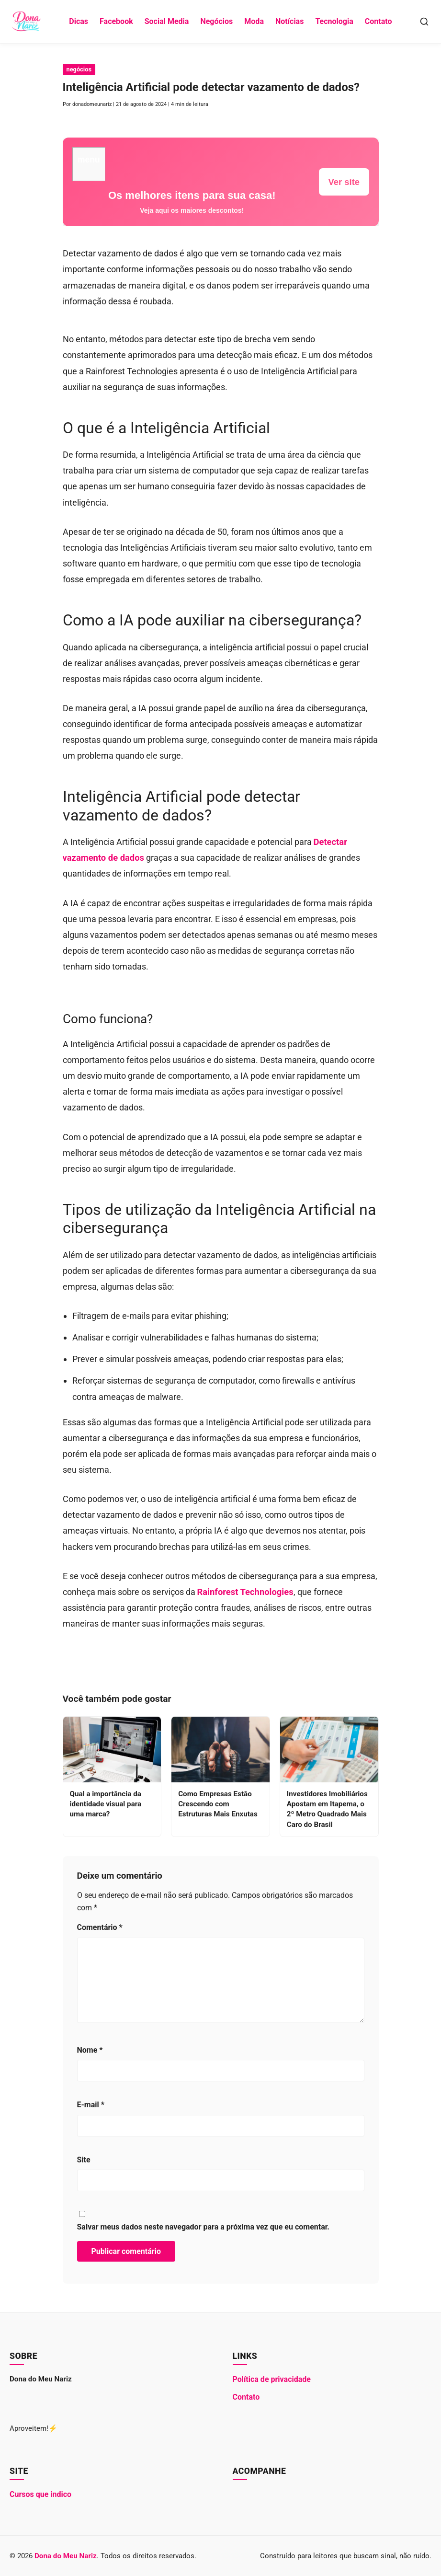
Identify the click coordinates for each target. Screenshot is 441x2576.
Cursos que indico (40, 2494)
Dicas (78, 21)
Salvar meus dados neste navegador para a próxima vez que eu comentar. (203, 2226)
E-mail (90, 2104)
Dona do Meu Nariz (65, 2556)
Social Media (167, 21)
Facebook (116, 21)
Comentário (100, 1927)
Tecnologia (334, 21)
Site (83, 2159)
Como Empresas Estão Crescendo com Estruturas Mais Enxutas (218, 1804)
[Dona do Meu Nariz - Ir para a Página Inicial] (27, 22)
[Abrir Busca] (424, 21)
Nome (90, 2050)
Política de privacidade (272, 2379)
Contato (378, 21)
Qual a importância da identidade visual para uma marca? (106, 1804)
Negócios (216, 21)
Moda (254, 21)
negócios (79, 69)
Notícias (289, 21)
